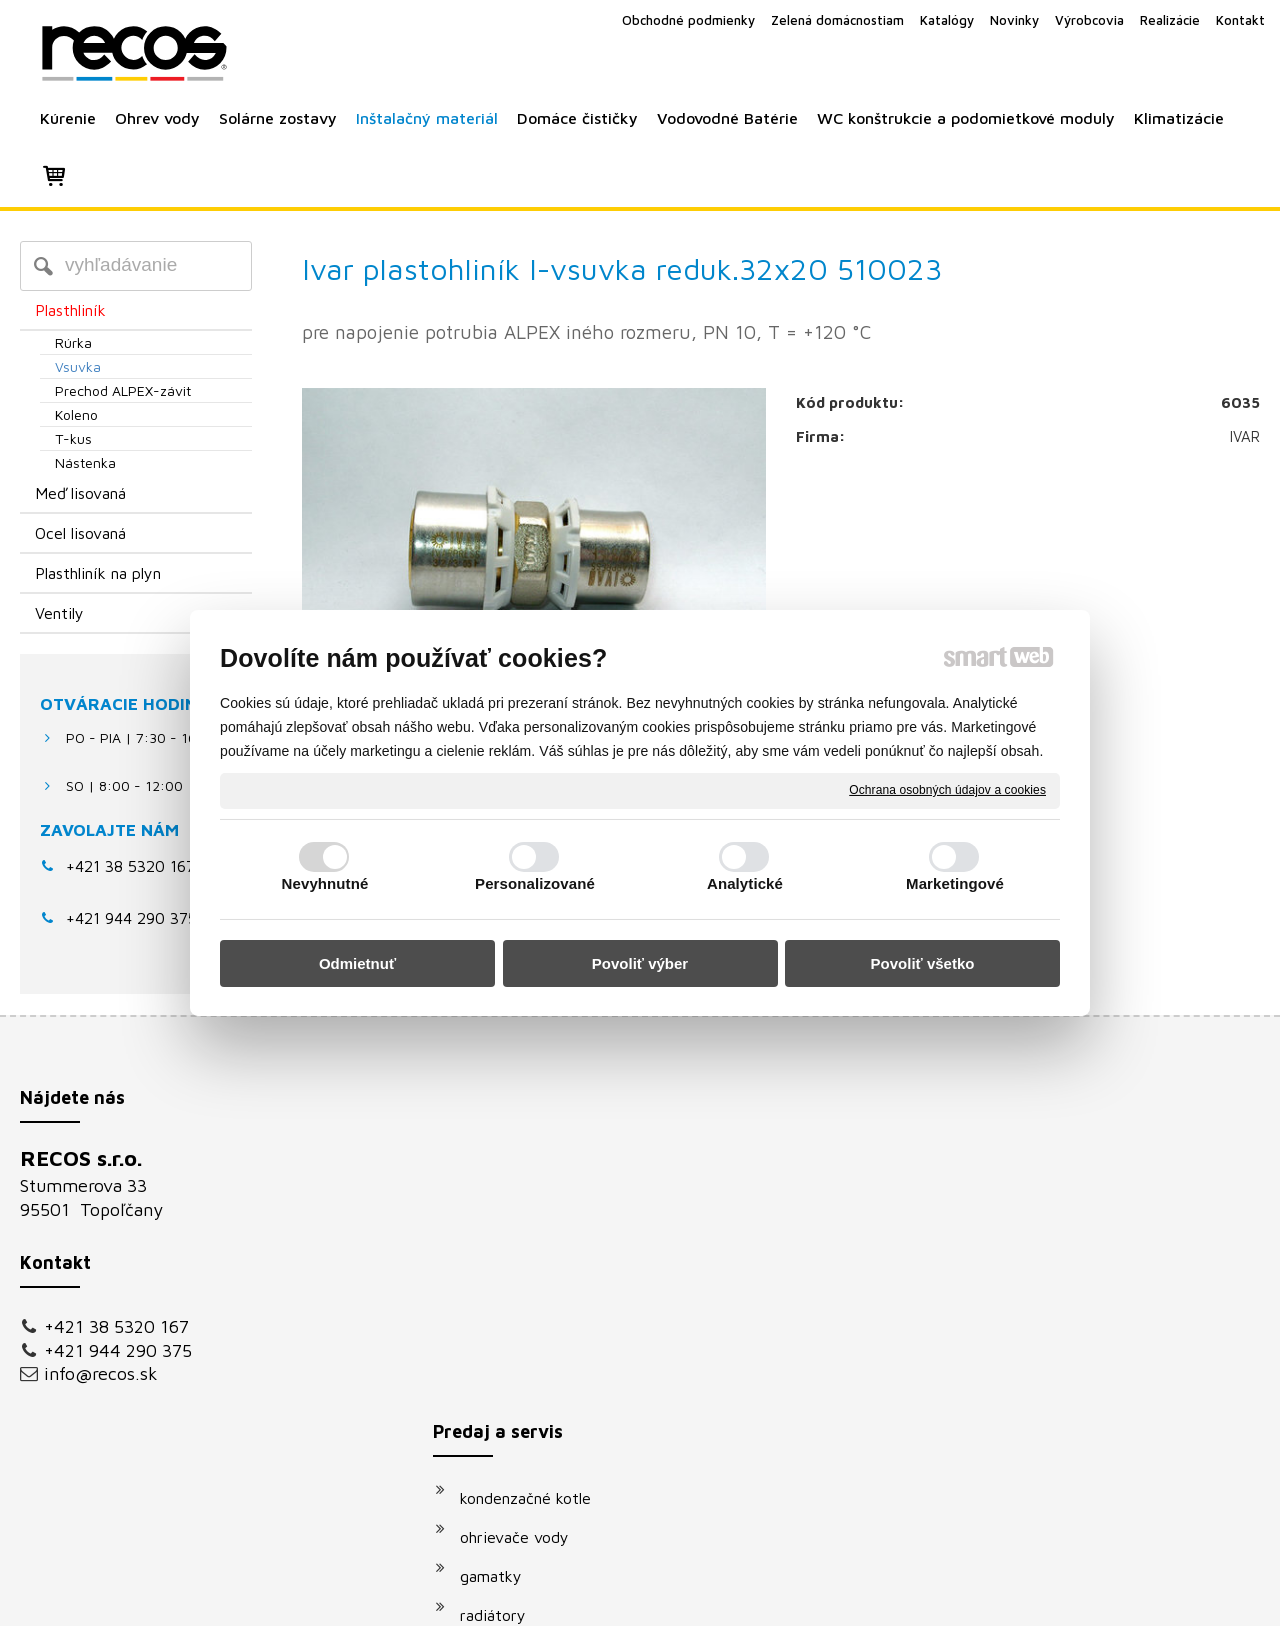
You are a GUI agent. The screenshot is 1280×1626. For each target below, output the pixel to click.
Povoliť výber (640, 963)
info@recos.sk (101, 1373)
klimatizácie (512, 1437)
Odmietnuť (357, 963)
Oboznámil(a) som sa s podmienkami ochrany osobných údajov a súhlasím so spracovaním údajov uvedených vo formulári (1073, 1399)
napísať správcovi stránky (617, 1597)
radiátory (503, 1281)
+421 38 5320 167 (130, 866)
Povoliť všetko (923, 963)
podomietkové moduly (549, 1398)
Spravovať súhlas (978, 1597)
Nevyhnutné (325, 883)
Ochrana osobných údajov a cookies (947, 790)
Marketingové (955, 883)
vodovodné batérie (537, 1359)
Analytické (745, 883)
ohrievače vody (524, 1203)
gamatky (501, 1242)
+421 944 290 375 (118, 1350)
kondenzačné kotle (535, 1164)
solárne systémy (528, 1320)
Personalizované (535, 883)
